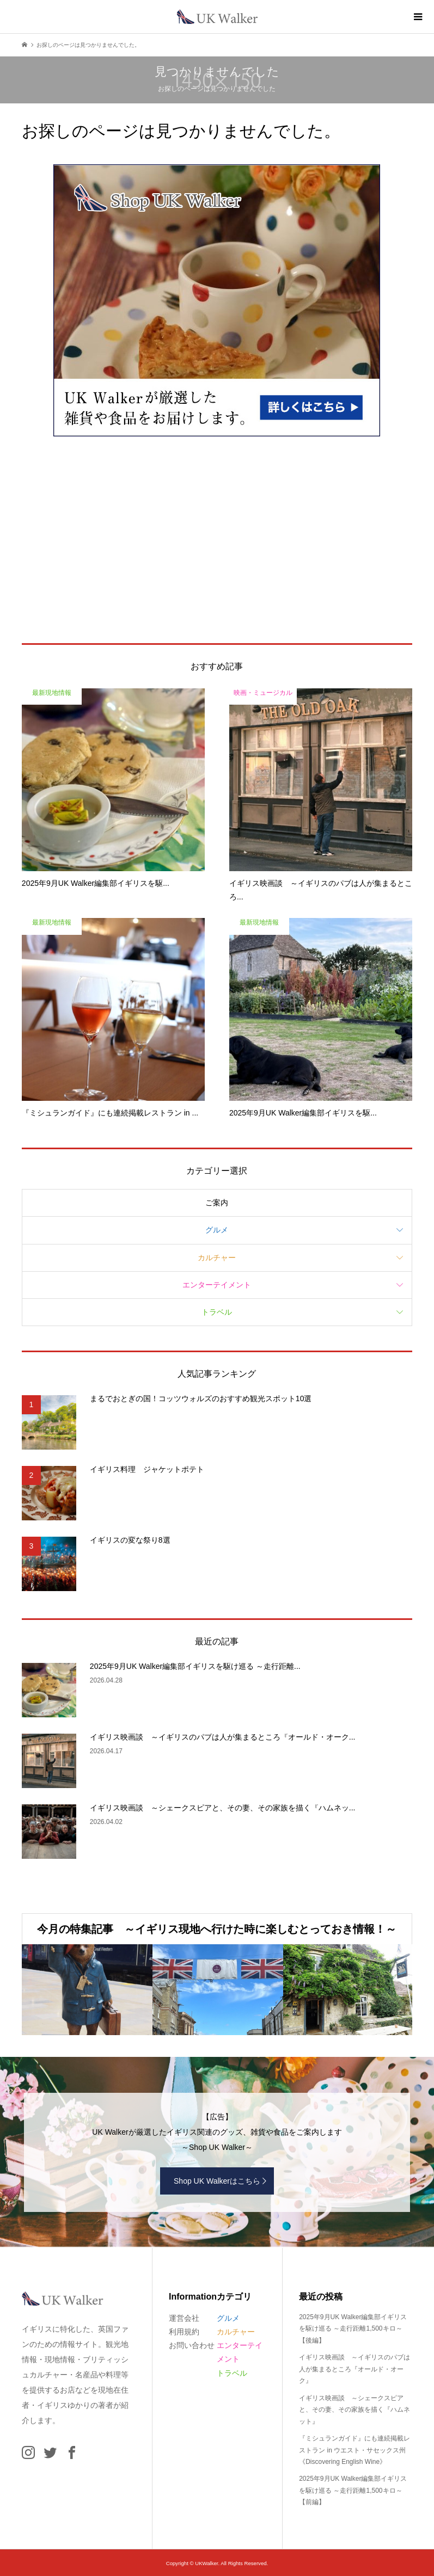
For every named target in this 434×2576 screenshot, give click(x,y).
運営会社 (184, 2318)
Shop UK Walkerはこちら (217, 2181)
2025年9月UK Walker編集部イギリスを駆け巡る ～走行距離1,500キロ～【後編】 (353, 2328)
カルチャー (217, 1257)
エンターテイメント (216, 1284)
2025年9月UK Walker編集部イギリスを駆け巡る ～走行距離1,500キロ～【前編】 (353, 2490)
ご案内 (216, 1202)
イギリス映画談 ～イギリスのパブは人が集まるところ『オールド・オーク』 (354, 2368)
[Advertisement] (217, 540)
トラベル (216, 1312)
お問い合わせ (192, 2345)
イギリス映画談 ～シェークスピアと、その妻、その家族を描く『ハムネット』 (354, 2409)
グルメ (216, 1229)
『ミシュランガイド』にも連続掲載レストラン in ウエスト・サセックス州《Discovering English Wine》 (354, 2450)
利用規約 (184, 2331)
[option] (87, 1989)
